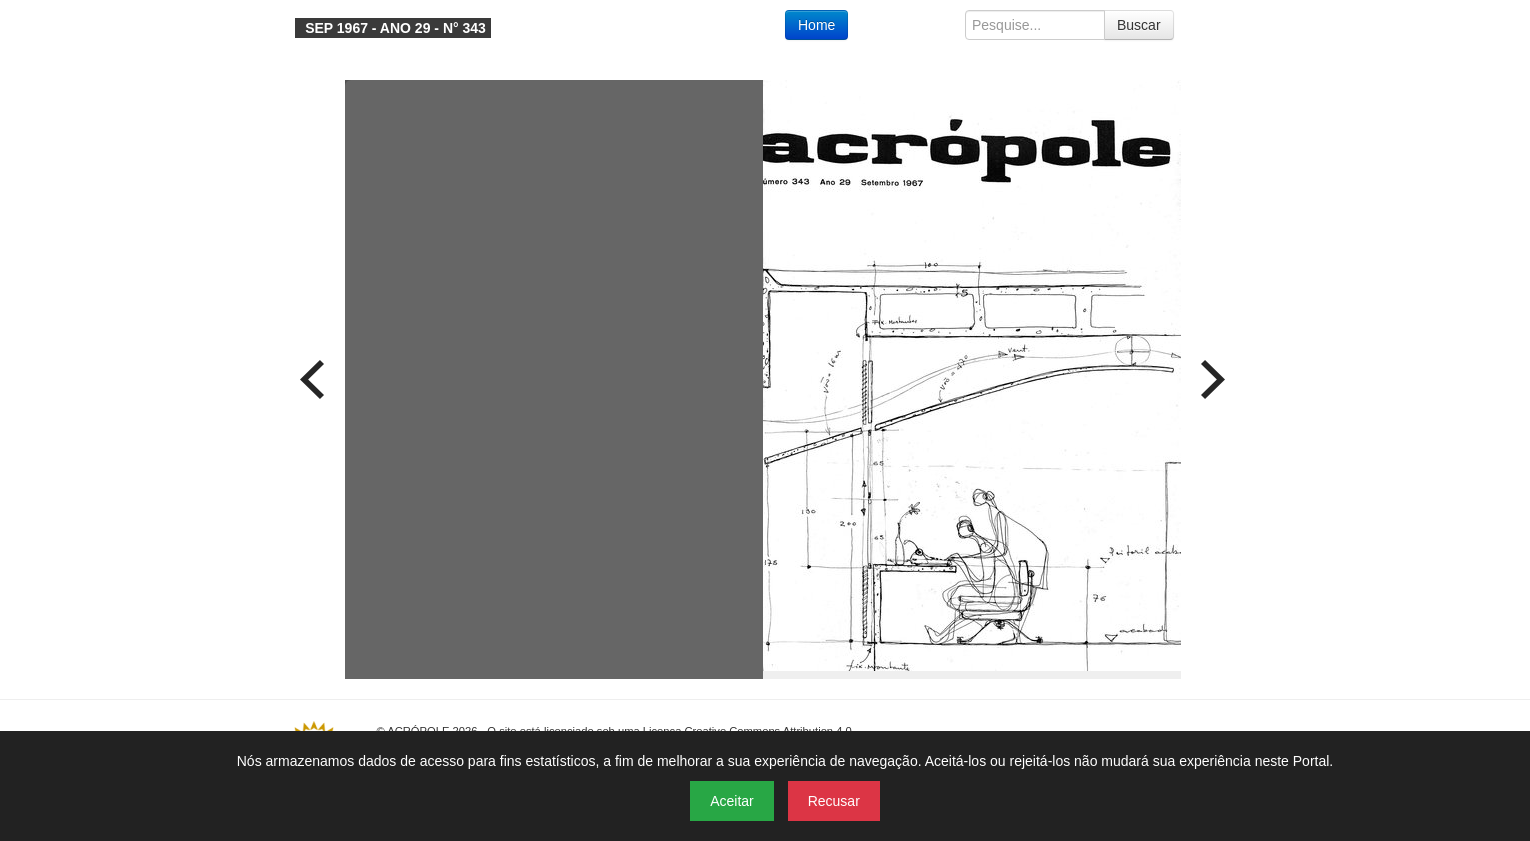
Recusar (834, 801)
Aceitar (732, 801)
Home (816, 25)
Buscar (1139, 25)
